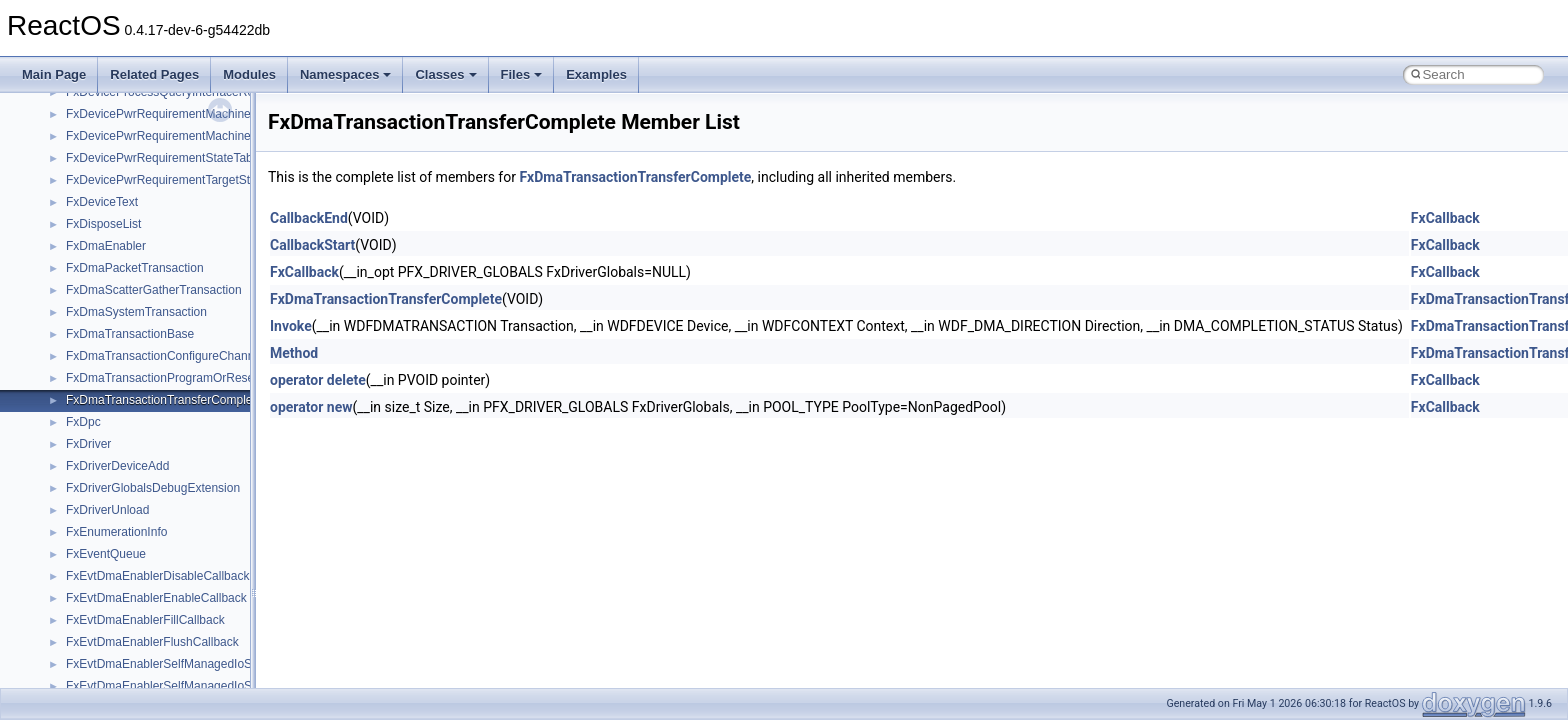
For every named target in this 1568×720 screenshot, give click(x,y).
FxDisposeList (103, 224)
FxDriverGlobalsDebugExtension (153, 488)
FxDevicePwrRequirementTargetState (166, 180)
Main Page (54, 74)
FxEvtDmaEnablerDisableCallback (157, 576)
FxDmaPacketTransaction (135, 268)
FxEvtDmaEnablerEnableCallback (156, 598)
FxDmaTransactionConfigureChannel (165, 356)
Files (522, 74)
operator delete (318, 380)
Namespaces (346, 74)
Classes (445, 74)
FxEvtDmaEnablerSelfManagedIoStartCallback (190, 664)
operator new (311, 407)
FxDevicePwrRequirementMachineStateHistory (191, 136)
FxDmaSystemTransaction (136, 312)
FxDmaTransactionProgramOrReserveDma (181, 378)
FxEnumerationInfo (116, 532)
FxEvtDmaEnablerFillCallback (145, 620)
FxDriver (88, 444)
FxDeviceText (102, 202)
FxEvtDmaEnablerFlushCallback (152, 642)
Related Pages (154, 74)
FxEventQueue (106, 554)
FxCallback (1445, 218)
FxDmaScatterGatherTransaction (154, 290)
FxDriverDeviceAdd (117, 466)
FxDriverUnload (107, 510)
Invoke (291, 326)
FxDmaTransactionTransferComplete (164, 400)
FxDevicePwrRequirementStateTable (164, 158)
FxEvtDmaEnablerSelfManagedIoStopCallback (190, 686)
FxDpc (83, 422)
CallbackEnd (309, 218)
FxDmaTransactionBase (130, 334)
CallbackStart (312, 245)
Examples (596, 74)
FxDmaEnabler (106, 246)
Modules (249, 74)
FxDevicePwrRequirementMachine (158, 114)
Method (294, 353)
